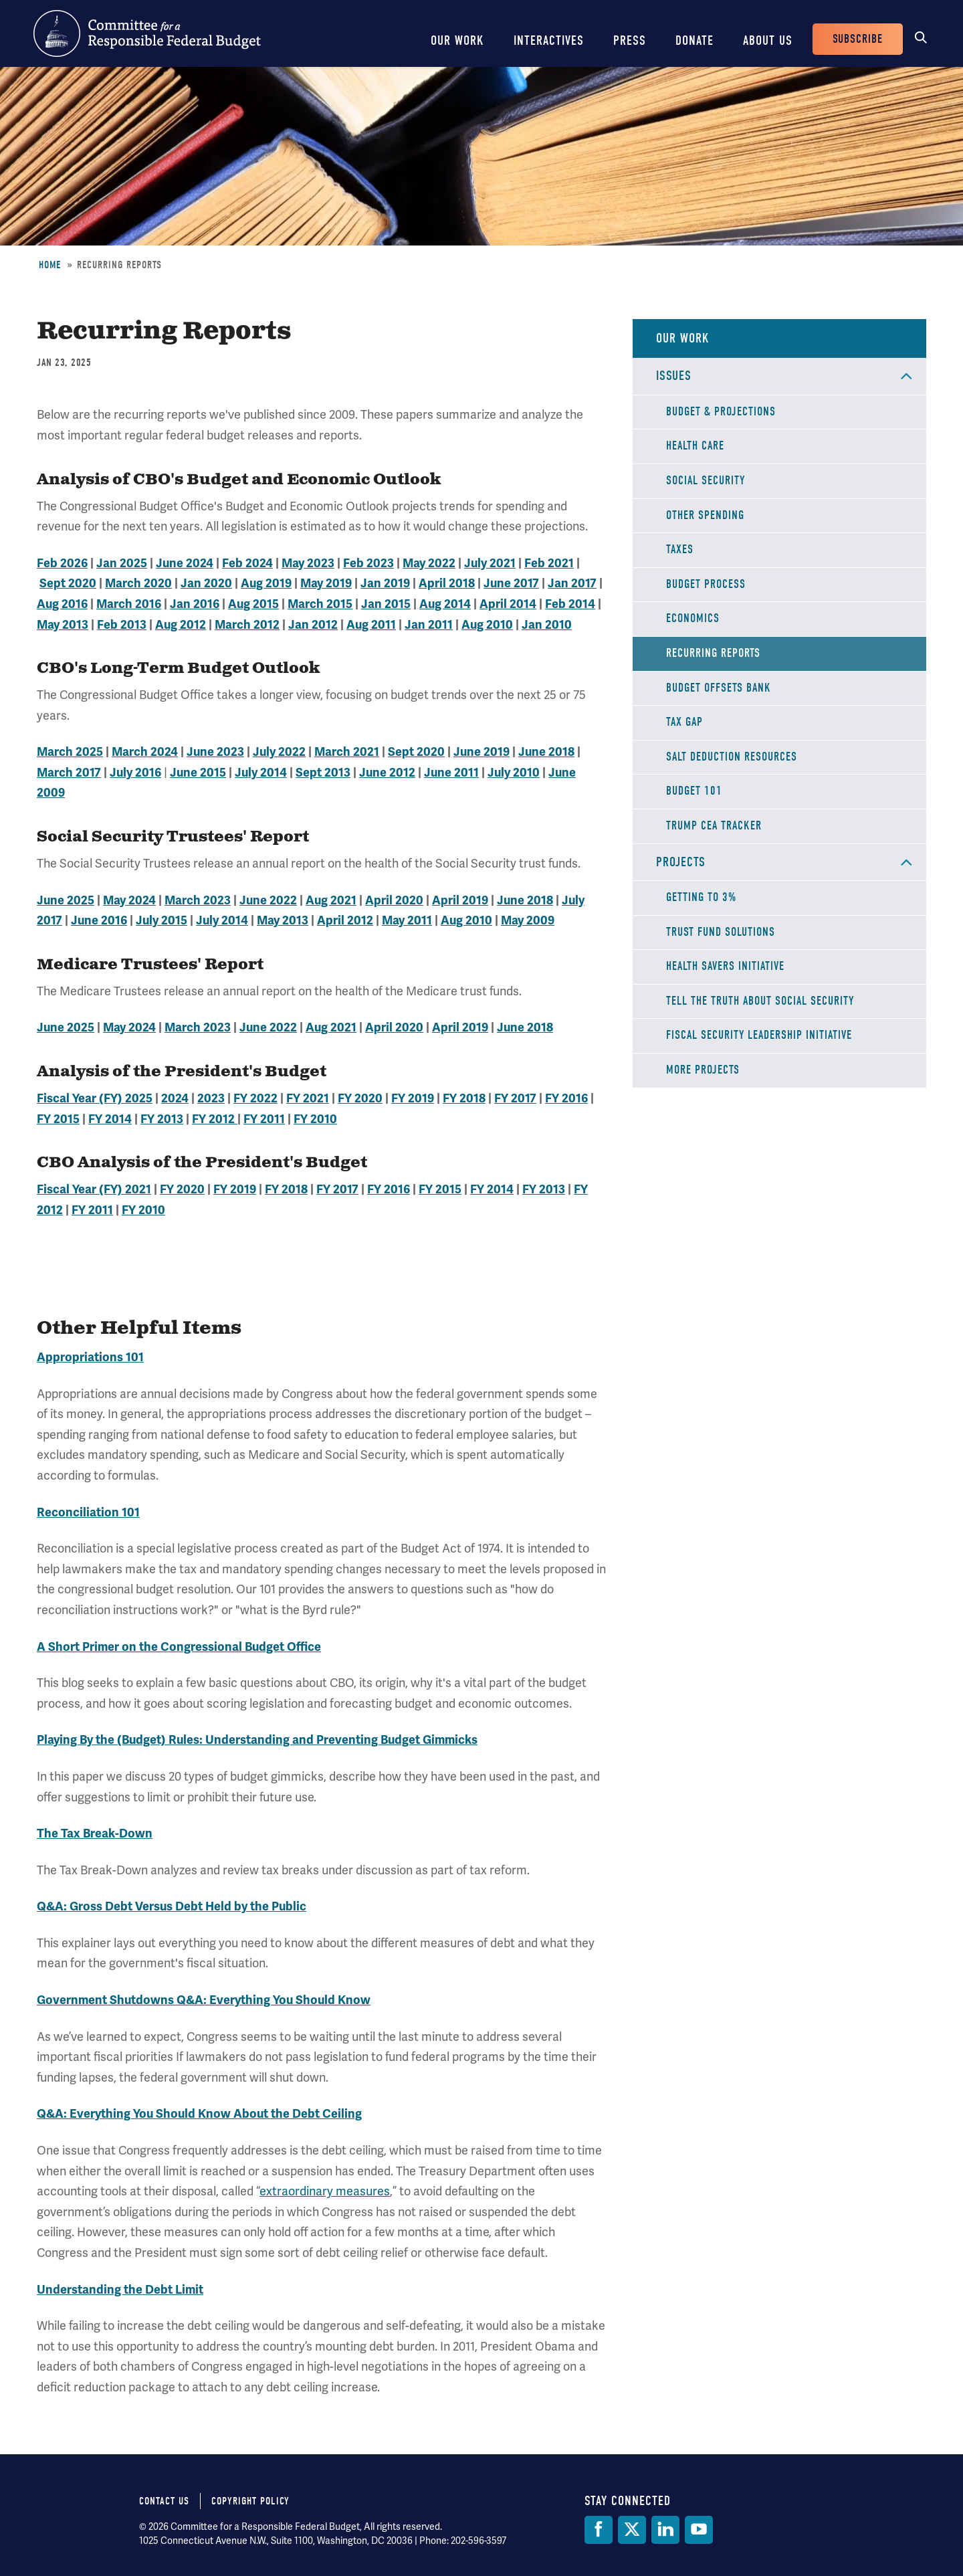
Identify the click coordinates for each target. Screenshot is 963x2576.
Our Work (457, 40)
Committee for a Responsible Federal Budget (147, 33)
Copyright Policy (250, 2501)
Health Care (695, 446)
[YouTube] (699, 2530)
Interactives (549, 40)
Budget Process (706, 584)
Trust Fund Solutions (720, 932)
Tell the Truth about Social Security (760, 1001)
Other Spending (705, 515)
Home (50, 265)
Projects (681, 862)
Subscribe (858, 39)
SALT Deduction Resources (731, 757)
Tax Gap (684, 722)
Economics (693, 618)
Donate (694, 40)
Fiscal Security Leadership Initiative (759, 1035)
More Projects (703, 1070)
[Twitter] (632, 2530)
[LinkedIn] (665, 2530)
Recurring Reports (713, 653)
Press (629, 40)
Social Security (705, 481)
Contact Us (164, 2501)
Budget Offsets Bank (718, 688)
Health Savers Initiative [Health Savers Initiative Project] (725, 966)
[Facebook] (598, 2530)
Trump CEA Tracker (714, 826)
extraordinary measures (324, 2191)
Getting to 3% (701, 897)
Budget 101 (694, 791)
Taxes (679, 549)
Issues (673, 375)
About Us (767, 40)
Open (906, 376)
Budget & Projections (721, 412)
